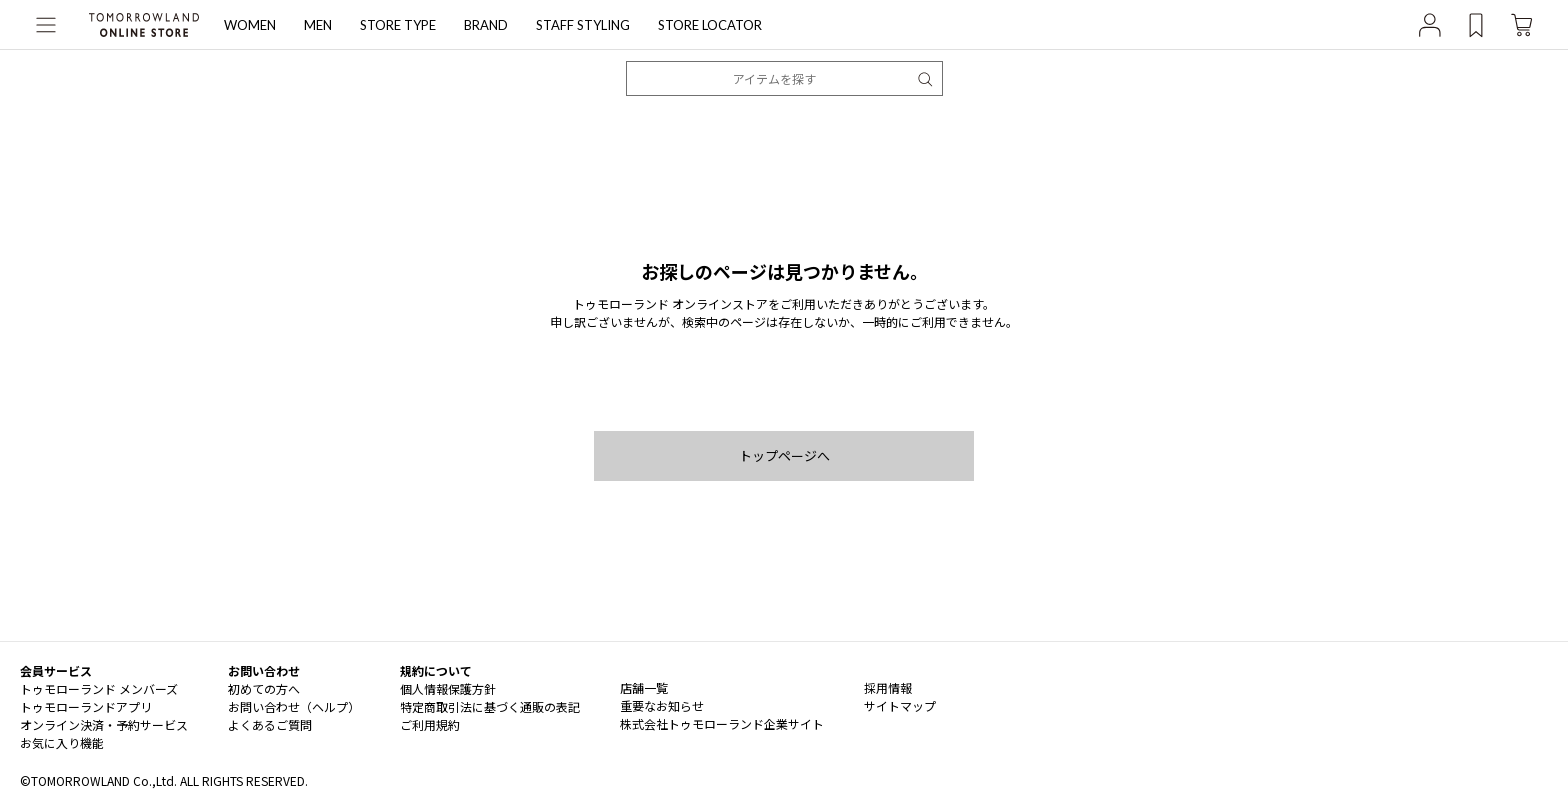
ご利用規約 (430, 724)
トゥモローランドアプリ (86, 706)
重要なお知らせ (662, 705)
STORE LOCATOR (710, 25)
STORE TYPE (398, 25)
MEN (318, 25)
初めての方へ (264, 688)
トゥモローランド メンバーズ (99, 688)
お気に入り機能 (62, 742)
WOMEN (250, 25)
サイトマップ (900, 705)
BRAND (486, 25)
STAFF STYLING (583, 25)
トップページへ (784, 455)
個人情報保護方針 (448, 688)
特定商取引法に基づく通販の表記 (490, 706)
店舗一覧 (644, 687)
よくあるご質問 (270, 724)
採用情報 (888, 687)
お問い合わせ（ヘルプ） (294, 706)
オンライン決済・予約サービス (104, 724)
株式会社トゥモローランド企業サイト (722, 723)
